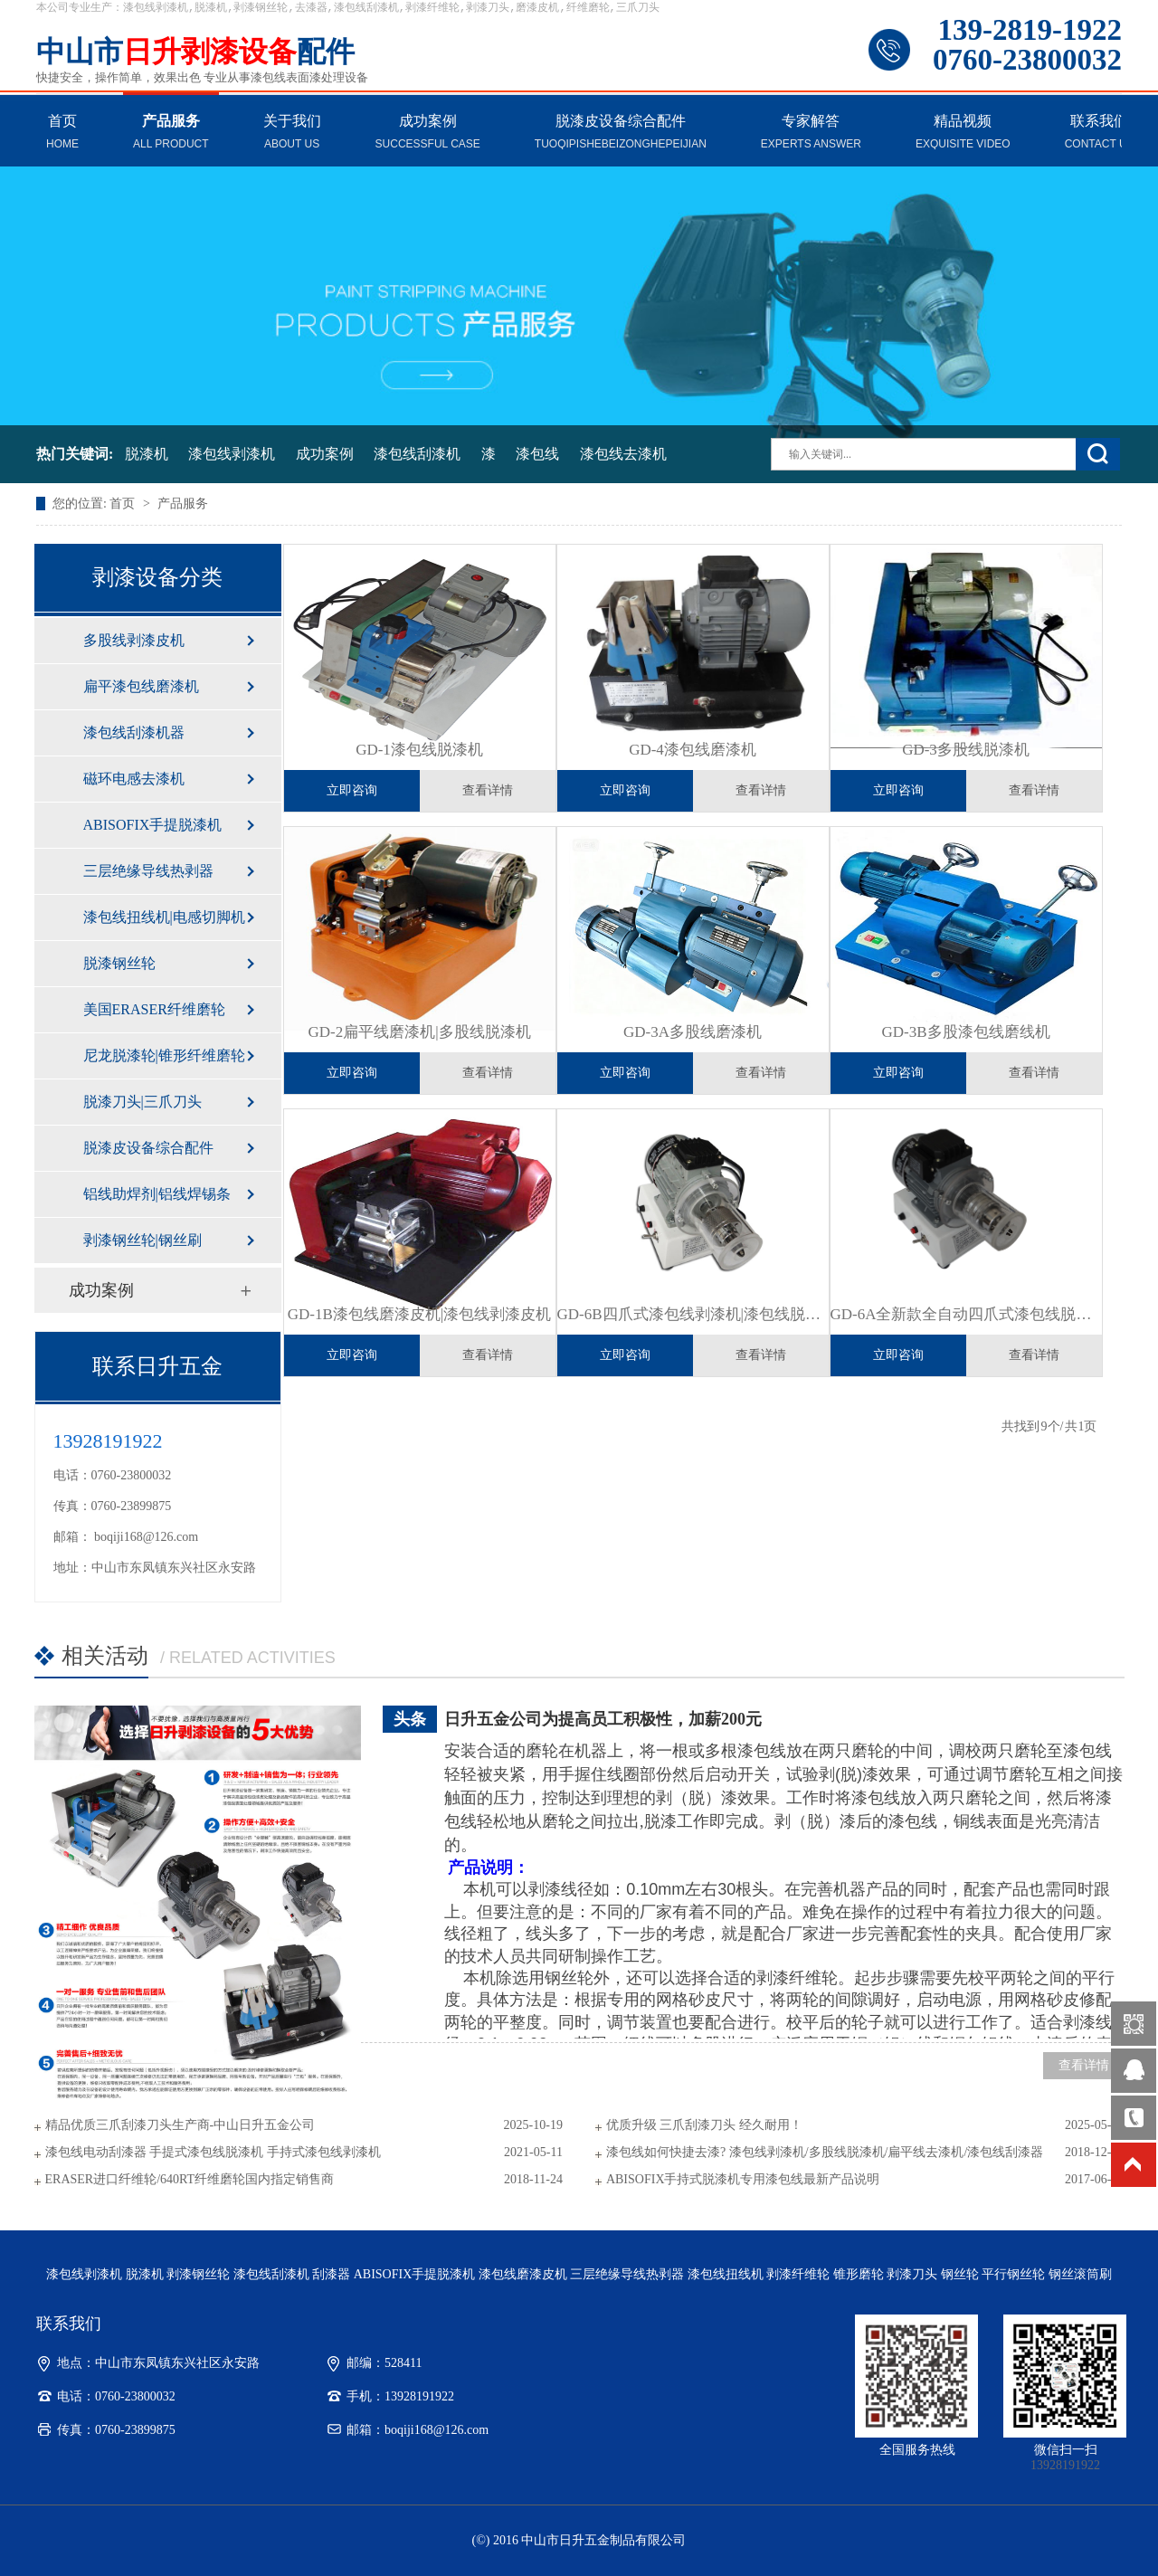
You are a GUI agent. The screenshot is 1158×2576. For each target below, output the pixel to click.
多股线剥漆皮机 (134, 640)
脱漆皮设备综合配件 (621, 133)
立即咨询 (352, 790)
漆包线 (537, 453)
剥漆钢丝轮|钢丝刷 (142, 1240)
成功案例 (427, 133)
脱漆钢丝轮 (119, 963)
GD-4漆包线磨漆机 (692, 749)
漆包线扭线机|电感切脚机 (164, 917)
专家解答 (811, 133)
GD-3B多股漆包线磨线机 (965, 1032)
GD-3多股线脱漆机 (966, 749)
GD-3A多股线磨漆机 (692, 1032)
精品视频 (963, 133)
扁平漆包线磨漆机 (141, 686)
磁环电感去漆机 (134, 778)
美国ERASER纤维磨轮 (154, 1009)
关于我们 (292, 133)
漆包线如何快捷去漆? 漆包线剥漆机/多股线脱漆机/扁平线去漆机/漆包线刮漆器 (824, 2152)
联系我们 (1099, 133)
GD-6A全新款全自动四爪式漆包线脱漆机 (966, 1314)
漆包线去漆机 (623, 453)
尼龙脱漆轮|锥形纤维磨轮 (164, 1055)
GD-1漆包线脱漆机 (419, 749)
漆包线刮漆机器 (134, 732)
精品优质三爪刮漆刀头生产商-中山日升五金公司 (180, 2125)
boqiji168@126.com (146, 1537)
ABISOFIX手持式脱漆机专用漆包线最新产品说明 (743, 2179)
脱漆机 (146, 453)
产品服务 (171, 133)
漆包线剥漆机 (231, 453)
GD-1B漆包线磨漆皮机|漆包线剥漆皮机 (419, 1314)
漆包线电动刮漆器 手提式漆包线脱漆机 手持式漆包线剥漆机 (213, 2152)
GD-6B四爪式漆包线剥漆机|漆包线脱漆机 (693, 1314)
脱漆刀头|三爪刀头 (142, 1101)
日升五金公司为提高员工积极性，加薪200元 (603, 1719)
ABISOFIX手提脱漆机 (153, 824)
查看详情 (487, 790)
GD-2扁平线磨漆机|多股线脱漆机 (419, 1032)
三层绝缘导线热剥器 (148, 871)
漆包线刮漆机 (417, 453)
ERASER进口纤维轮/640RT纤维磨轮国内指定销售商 (190, 2179)
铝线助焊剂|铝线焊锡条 (157, 1194)
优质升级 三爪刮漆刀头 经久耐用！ (704, 2125)
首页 (62, 133)
